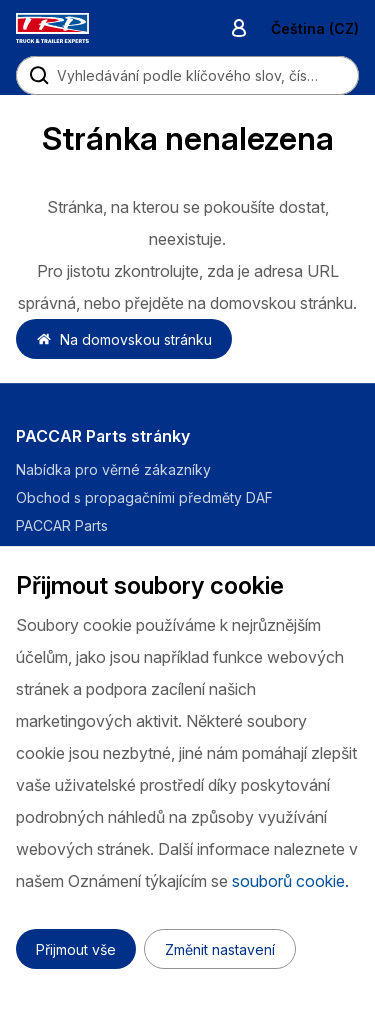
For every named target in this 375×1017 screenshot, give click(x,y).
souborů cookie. (290, 881)
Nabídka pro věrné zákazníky (113, 469)
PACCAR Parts (62, 525)
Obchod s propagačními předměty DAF (144, 497)
